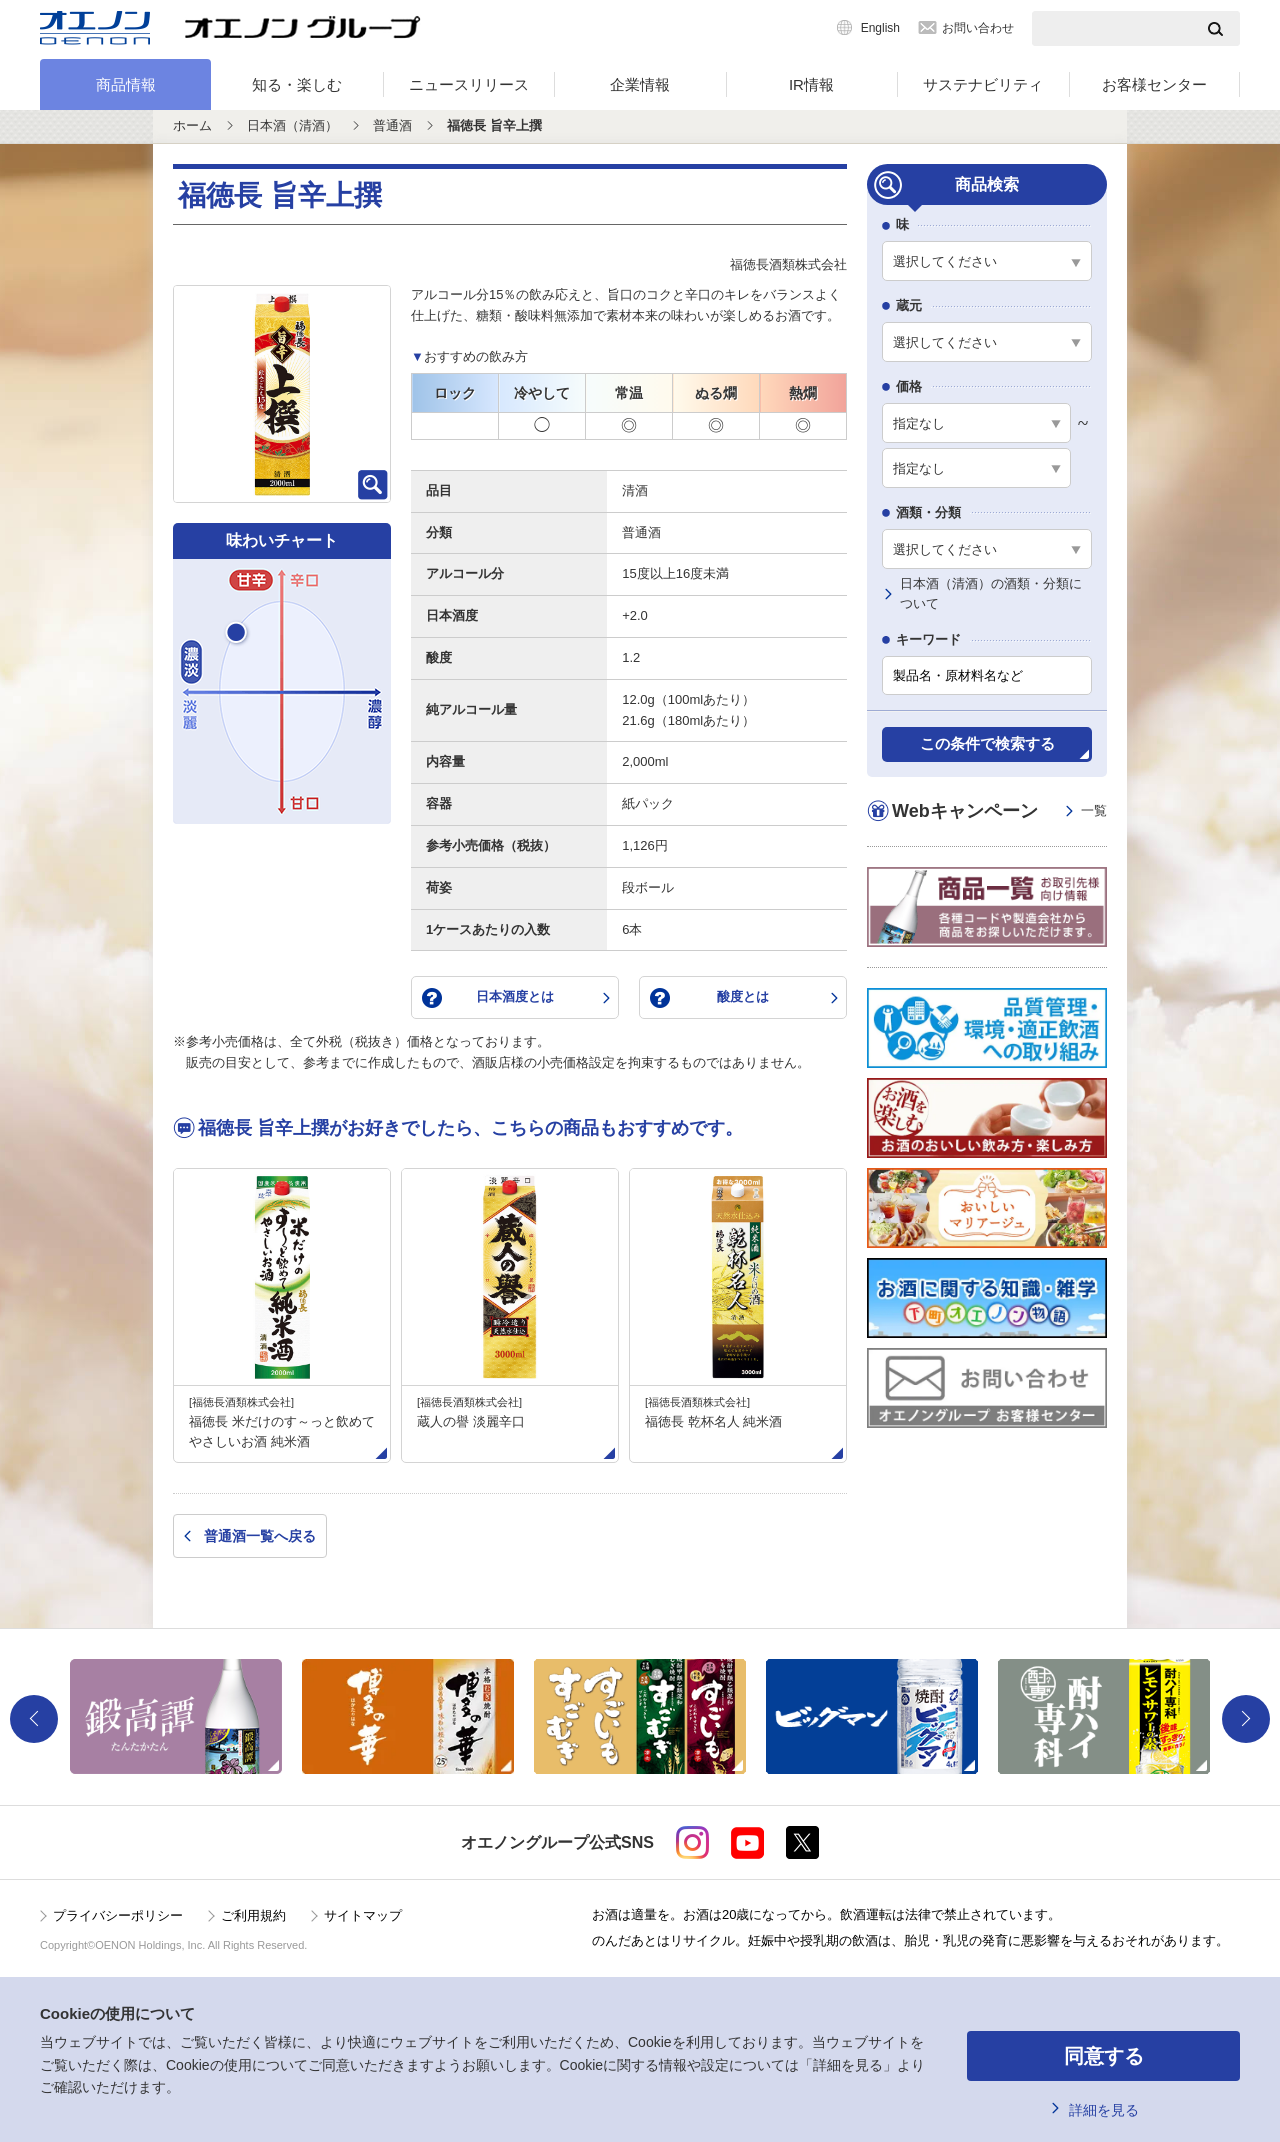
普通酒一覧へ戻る (260, 1536)
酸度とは (743, 996)
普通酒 (392, 125)
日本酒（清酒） (292, 125)
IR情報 (811, 84)
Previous (34, 1719)
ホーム (192, 125)
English (880, 28)
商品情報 (126, 84)
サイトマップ (363, 1915)
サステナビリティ (983, 84)
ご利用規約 (253, 1915)
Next (1246, 1719)
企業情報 (640, 84)
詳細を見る (1104, 2110)
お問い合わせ (978, 28)
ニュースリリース (469, 84)
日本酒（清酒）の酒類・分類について (991, 594)
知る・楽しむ (297, 84)
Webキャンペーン (999, 811)
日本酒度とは (515, 996)
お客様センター (1154, 84)
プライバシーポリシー (118, 1915)
